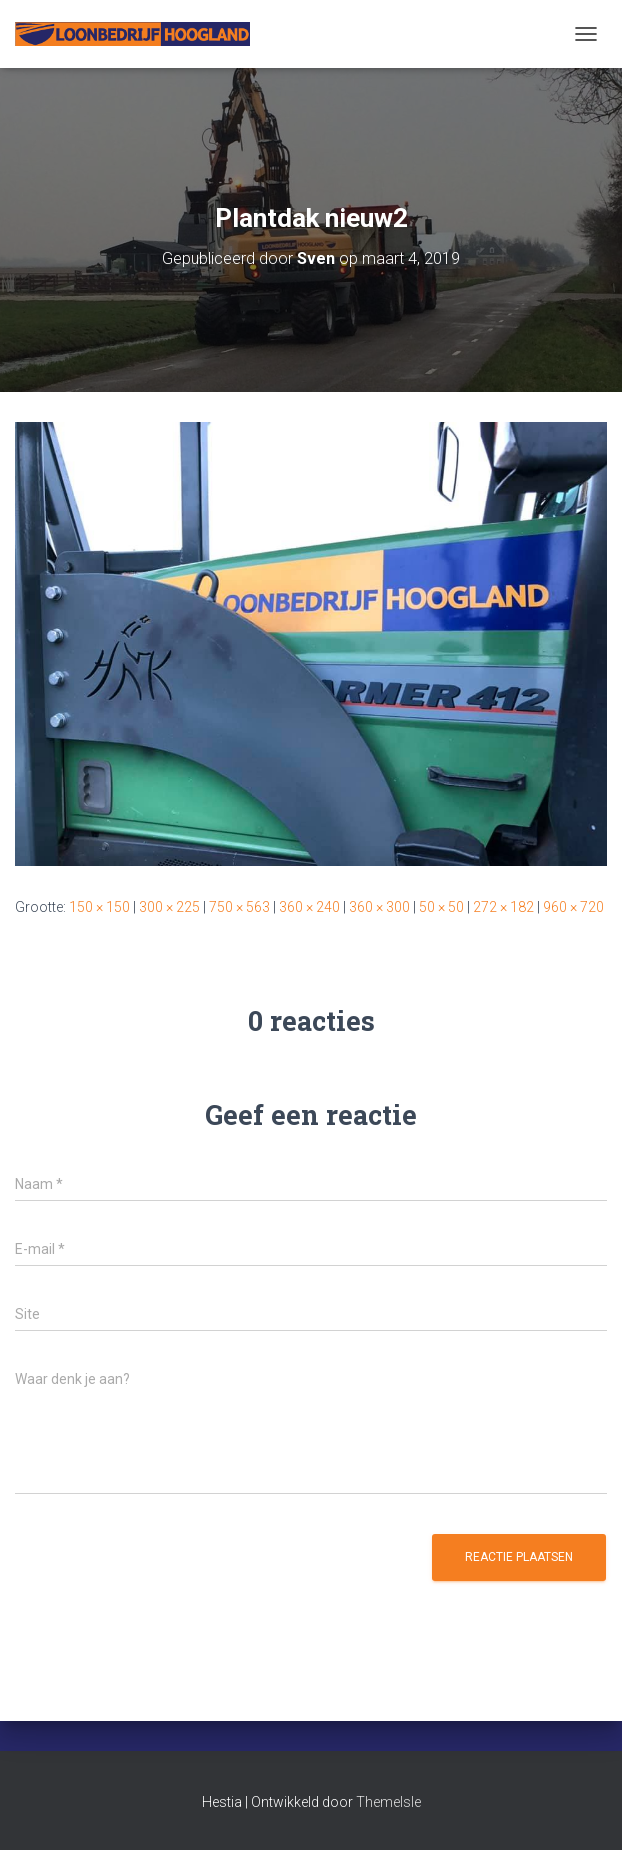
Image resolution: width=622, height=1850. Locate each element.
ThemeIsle (388, 1802)
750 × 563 (239, 907)
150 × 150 (99, 907)
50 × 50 (441, 907)
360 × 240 (309, 907)
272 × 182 (503, 907)
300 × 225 (169, 907)
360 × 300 (379, 907)
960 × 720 (573, 907)
